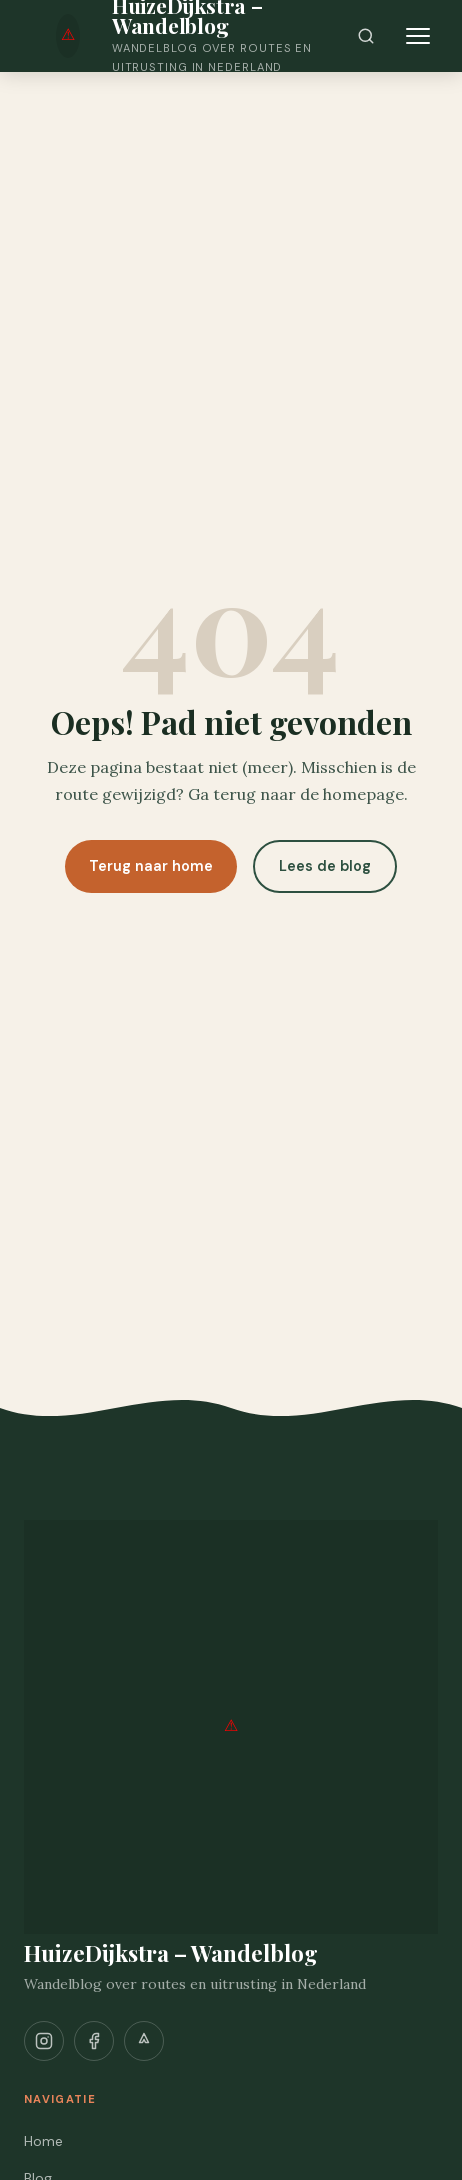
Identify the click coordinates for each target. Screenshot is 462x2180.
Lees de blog (325, 866)
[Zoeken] (366, 36)
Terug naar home (151, 866)
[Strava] (144, 2041)
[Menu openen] (418, 36)
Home (43, 2141)
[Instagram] (44, 2041)
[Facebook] (94, 2041)
